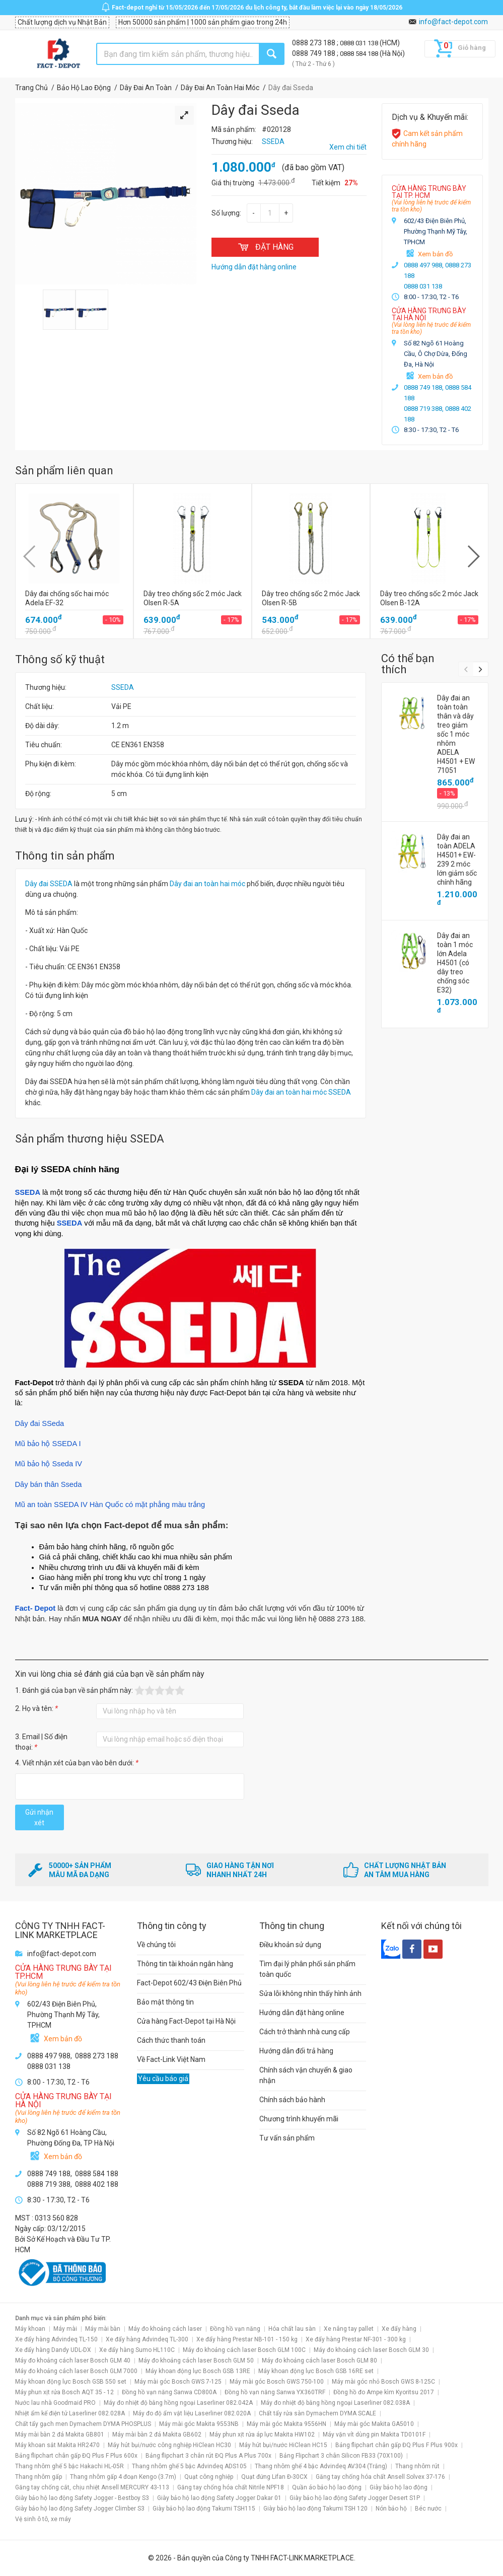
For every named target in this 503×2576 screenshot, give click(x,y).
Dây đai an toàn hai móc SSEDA (301, 1092)
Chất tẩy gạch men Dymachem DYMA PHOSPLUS (83, 2423)
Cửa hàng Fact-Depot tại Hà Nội (186, 2021)
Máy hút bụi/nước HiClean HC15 (283, 2445)
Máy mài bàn (102, 2328)
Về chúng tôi (156, 1945)
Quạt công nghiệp (208, 2476)
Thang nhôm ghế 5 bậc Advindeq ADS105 (189, 2466)
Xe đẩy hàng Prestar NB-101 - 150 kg (247, 2339)
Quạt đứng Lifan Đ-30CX (274, 2476)
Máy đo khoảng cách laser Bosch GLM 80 (319, 2360)
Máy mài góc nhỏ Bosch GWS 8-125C (383, 2381)
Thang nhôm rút (417, 2466)
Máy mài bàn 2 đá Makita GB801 (59, 2434)
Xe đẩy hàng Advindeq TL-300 (147, 2339)
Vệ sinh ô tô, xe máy (43, 2519)
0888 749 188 (314, 53)
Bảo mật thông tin (165, 2002)
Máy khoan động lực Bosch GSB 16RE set (316, 2371)
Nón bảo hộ (391, 2508)
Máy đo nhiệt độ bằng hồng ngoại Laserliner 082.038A (335, 2402)
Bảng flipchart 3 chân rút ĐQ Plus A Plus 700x (208, 2455)
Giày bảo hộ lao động (398, 2487)
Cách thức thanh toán (171, 2040)
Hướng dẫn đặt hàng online (301, 2013)
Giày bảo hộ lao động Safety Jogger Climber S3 (80, 2508)
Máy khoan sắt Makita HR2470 (57, 2445)
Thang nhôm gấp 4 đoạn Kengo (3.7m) (123, 2476)
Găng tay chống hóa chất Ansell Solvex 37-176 (380, 2476)
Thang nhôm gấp (38, 2476)
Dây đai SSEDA (49, 884)
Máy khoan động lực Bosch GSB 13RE (198, 2371)
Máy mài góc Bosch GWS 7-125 (178, 2381)
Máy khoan (30, 2328)
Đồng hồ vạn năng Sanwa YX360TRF (275, 2392)
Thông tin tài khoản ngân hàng (185, 1964)
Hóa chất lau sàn (292, 2328)
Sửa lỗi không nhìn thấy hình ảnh (310, 1993)
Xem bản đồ (435, 254)
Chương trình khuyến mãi (298, 2119)
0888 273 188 (314, 43)
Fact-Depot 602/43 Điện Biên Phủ (189, 1983)
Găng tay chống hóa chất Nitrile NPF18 (230, 2487)
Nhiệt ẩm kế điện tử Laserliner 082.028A (70, 2413)
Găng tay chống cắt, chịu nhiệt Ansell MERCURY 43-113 (92, 2487)
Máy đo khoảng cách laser (165, 2328)
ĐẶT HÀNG (265, 247)
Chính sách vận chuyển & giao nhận (305, 2075)
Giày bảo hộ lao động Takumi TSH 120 (315, 2508)
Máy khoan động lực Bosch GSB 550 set (70, 2381)
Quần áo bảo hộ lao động (327, 2487)
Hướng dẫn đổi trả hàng (296, 2051)
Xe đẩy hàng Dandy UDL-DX (53, 2349)
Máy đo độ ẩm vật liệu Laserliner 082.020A (192, 2413)
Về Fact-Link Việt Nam (171, 2059)
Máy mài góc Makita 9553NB (199, 2423)
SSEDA (122, 687)
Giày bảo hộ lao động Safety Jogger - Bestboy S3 (82, 2497)
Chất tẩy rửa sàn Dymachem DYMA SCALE (317, 2413)
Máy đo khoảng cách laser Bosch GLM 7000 (76, 2371)
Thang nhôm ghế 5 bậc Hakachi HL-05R (69, 2466)
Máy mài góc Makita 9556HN (286, 2423)
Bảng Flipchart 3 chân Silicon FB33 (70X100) (341, 2455)
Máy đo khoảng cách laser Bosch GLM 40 (72, 2360)
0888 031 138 (360, 43)
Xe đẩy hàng (399, 2328)
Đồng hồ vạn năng (235, 2328)
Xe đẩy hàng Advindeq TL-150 (56, 2339)
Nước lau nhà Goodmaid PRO (55, 2402)
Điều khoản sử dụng (290, 1945)
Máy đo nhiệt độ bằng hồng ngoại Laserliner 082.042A (178, 2402)
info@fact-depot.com (453, 22)
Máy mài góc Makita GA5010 (374, 2423)
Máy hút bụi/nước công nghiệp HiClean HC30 (169, 2445)
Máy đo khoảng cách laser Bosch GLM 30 (371, 2349)
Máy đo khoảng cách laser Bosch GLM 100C (244, 2349)
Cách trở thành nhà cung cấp (304, 2032)
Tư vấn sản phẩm (287, 2138)
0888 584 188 (360, 53)
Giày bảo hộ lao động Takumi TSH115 (204, 2508)
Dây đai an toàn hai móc (207, 884)
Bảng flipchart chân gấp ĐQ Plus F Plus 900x (396, 2445)
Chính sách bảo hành (292, 2100)
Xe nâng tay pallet (349, 2328)
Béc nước (428, 2508)
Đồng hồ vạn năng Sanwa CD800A (169, 2392)
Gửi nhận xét (39, 1817)
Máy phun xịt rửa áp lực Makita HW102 (262, 2434)
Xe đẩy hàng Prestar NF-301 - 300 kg (356, 2339)
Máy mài (65, 2328)
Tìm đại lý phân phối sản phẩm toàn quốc (307, 1969)
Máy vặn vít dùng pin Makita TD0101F (374, 2434)
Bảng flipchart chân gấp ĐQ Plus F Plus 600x (76, 2455)
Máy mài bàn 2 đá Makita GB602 (156, 2434)
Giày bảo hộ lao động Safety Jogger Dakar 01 (219, 2497)
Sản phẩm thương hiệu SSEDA (89, 1138)
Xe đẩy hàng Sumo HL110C (137, 2349)
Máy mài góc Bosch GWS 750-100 (277, 2381)
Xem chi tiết (348, 147)
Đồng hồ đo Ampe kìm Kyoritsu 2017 (383, 2392)
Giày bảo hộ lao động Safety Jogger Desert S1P (355, 2497)
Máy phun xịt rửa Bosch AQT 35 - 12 (64, 2392)
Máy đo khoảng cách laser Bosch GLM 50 (196, 2360)
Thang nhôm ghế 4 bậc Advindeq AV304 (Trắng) (321, 2466)
